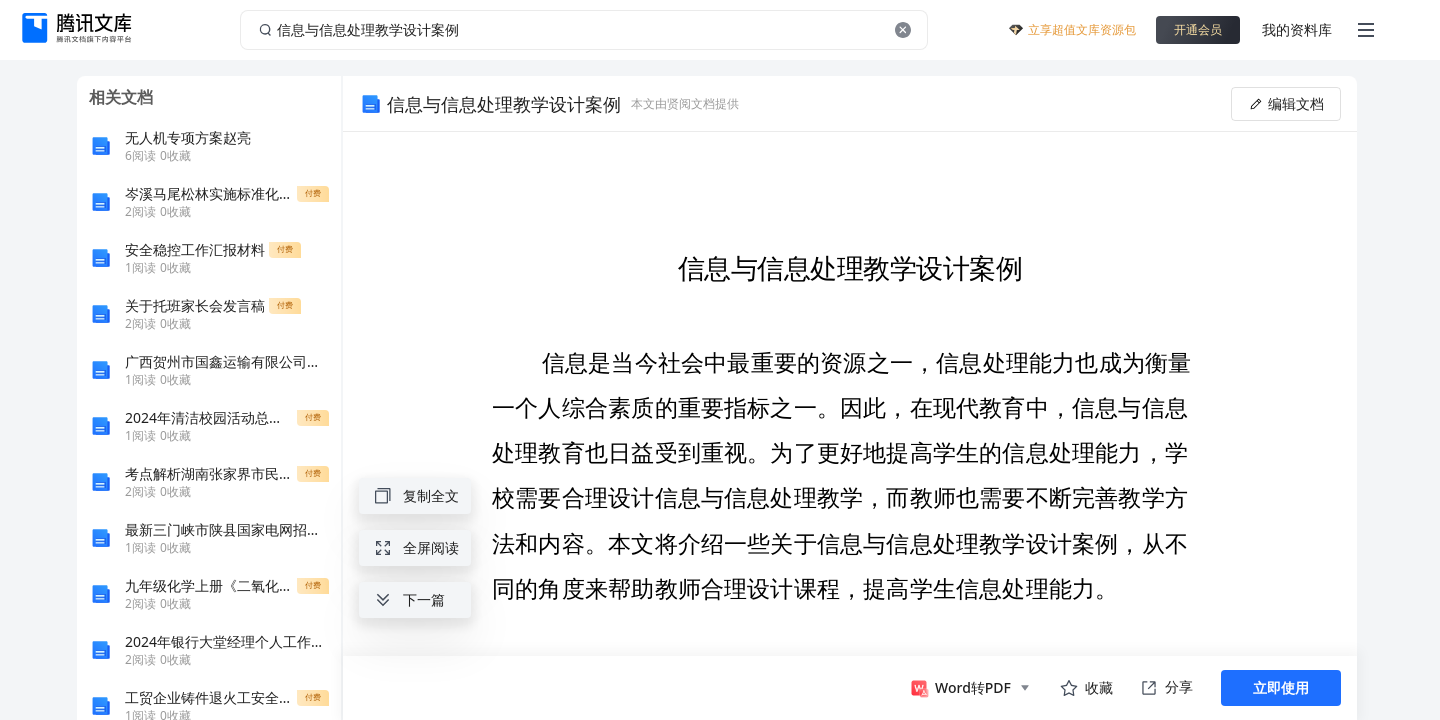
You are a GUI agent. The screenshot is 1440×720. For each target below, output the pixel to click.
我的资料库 (1297, 29)
